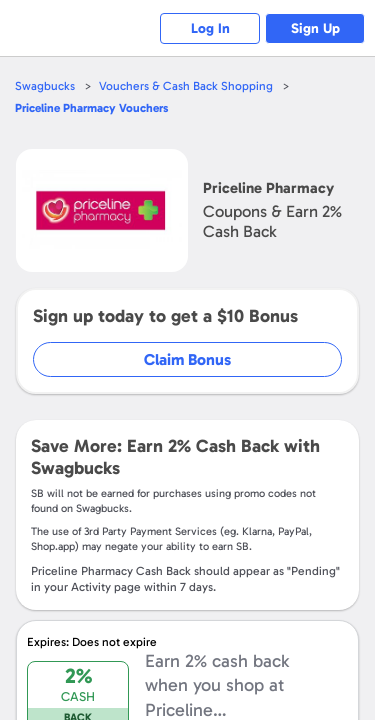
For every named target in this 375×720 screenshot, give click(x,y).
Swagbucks (45, 86)
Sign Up (315, 28)
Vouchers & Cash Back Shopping (186, 86)
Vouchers (91, 108)
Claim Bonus (187, 359)
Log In (210, 28)
